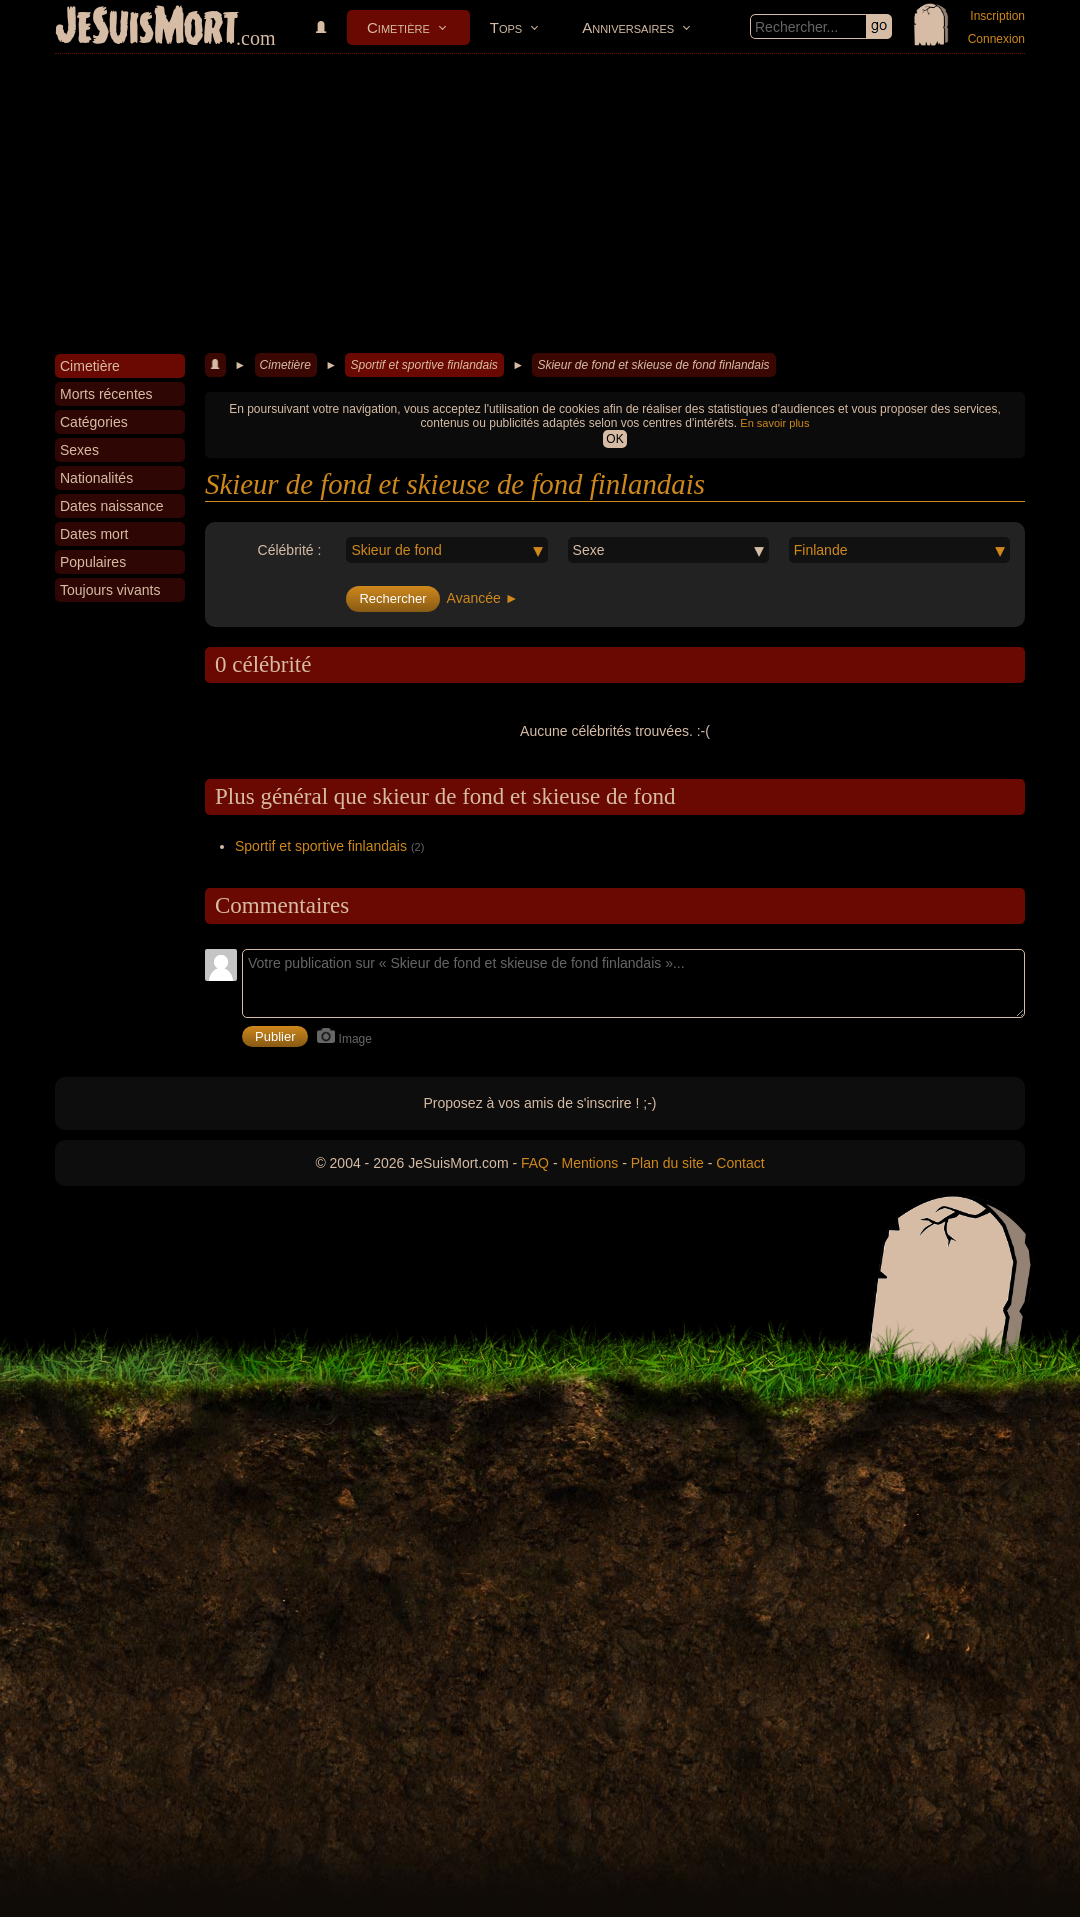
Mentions (589, 1163)
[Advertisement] (540, 204)
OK (614, 439)
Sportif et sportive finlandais (423, 365)
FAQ (535, 1163)
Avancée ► (483, 598)
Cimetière (398, 27)
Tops (506, 27)
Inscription (997, 16)
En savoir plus (774, 423)
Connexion (996, 39)
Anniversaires (628, 27)
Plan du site (667, 1163)
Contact (740, 1163)
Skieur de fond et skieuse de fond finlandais (653, 365)
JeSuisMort (147, 28)
